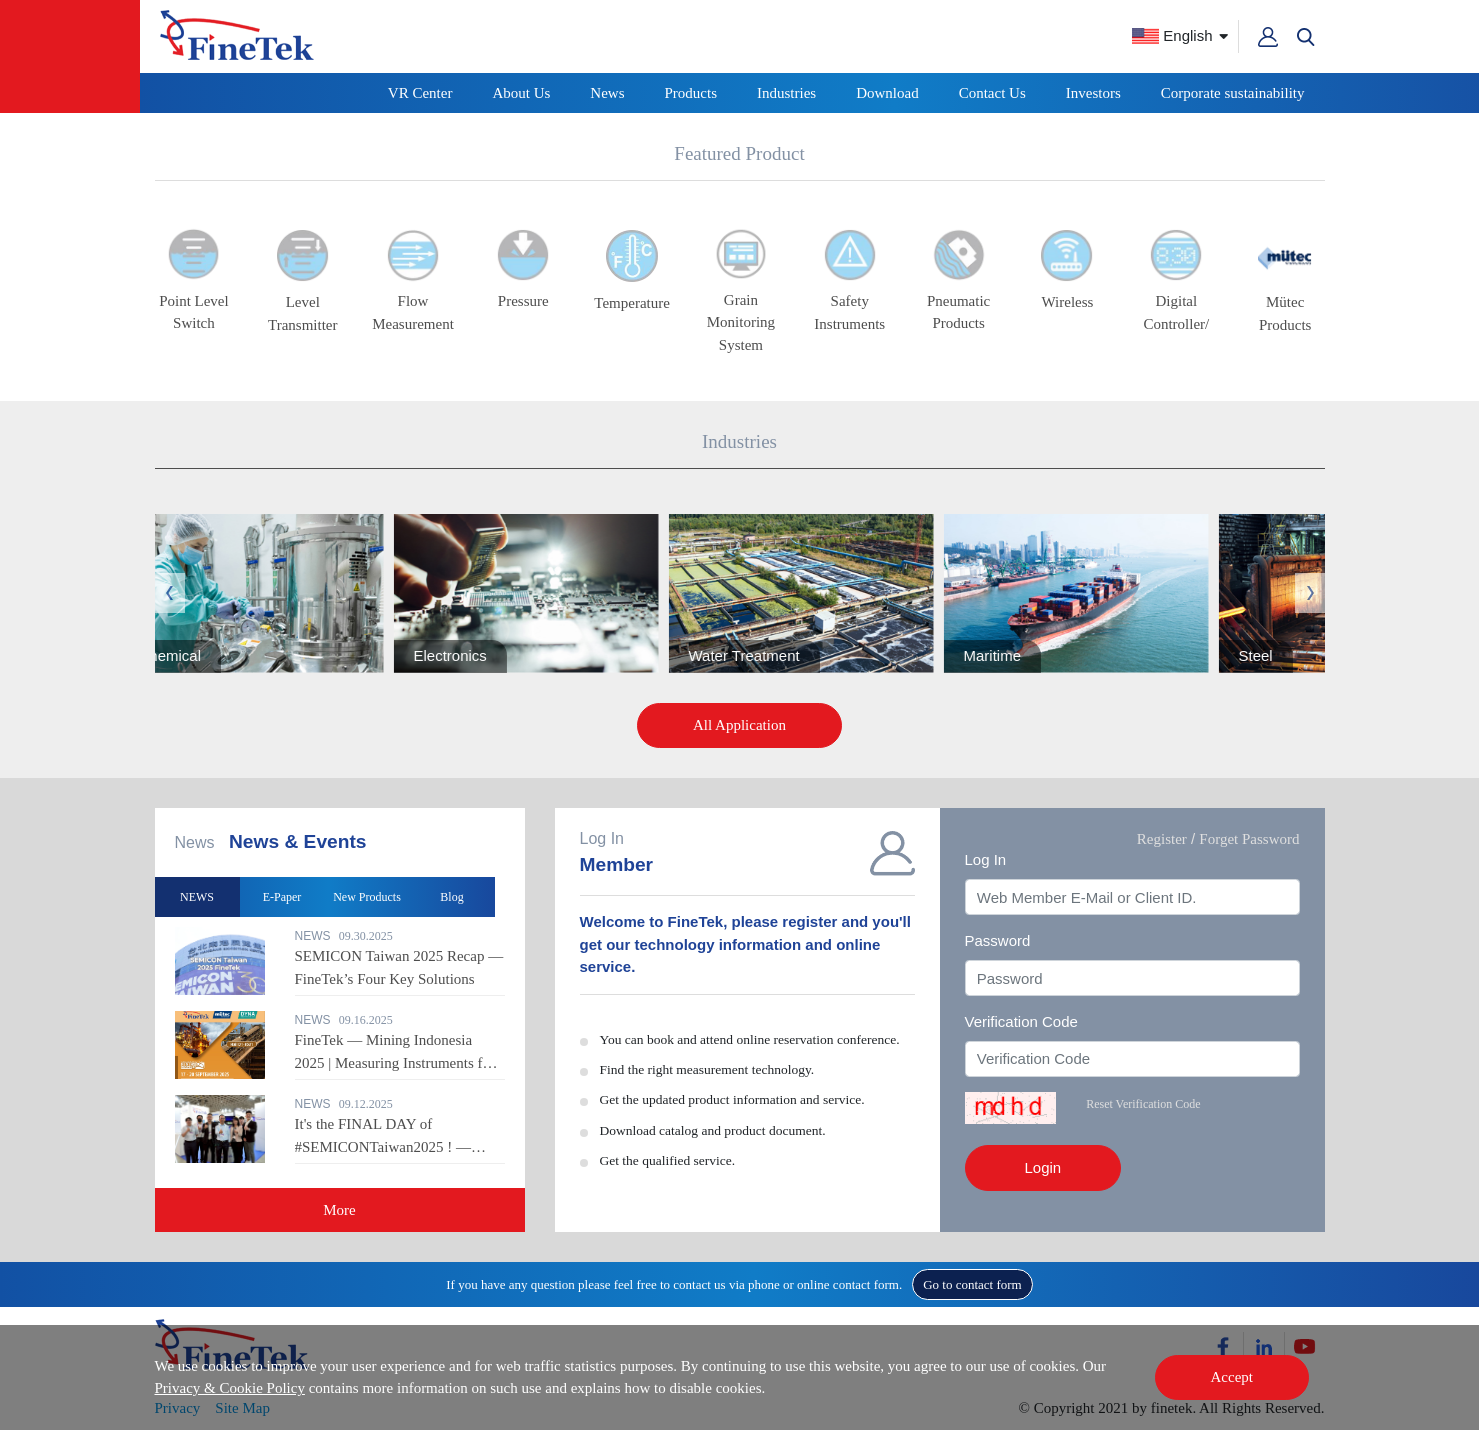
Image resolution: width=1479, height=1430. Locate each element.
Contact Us (992, 93)
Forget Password (1249, 839)
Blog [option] (451, 897)
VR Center (420, 93)
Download (887, 93)
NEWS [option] (197, 897)
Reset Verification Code (1143, 1104)
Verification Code (1021, 1021)
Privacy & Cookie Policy (230, 1388)
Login (1043, 1167)
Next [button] (1310, 593)
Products (691, 93)
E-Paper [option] (282, 897)
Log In (986, 859)
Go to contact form (972, 1284)
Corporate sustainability (1233, 93)
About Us (521, 93)
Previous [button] (170, 593)
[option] (822, 593)
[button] (1306, 37)
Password (998, 940)
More (339, 1210)
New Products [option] (367, 897)
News (607, 93)
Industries (786, 93)
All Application (739, 725)
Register (1162, 839)
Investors (1093, 93)
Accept (1232, 1377)
